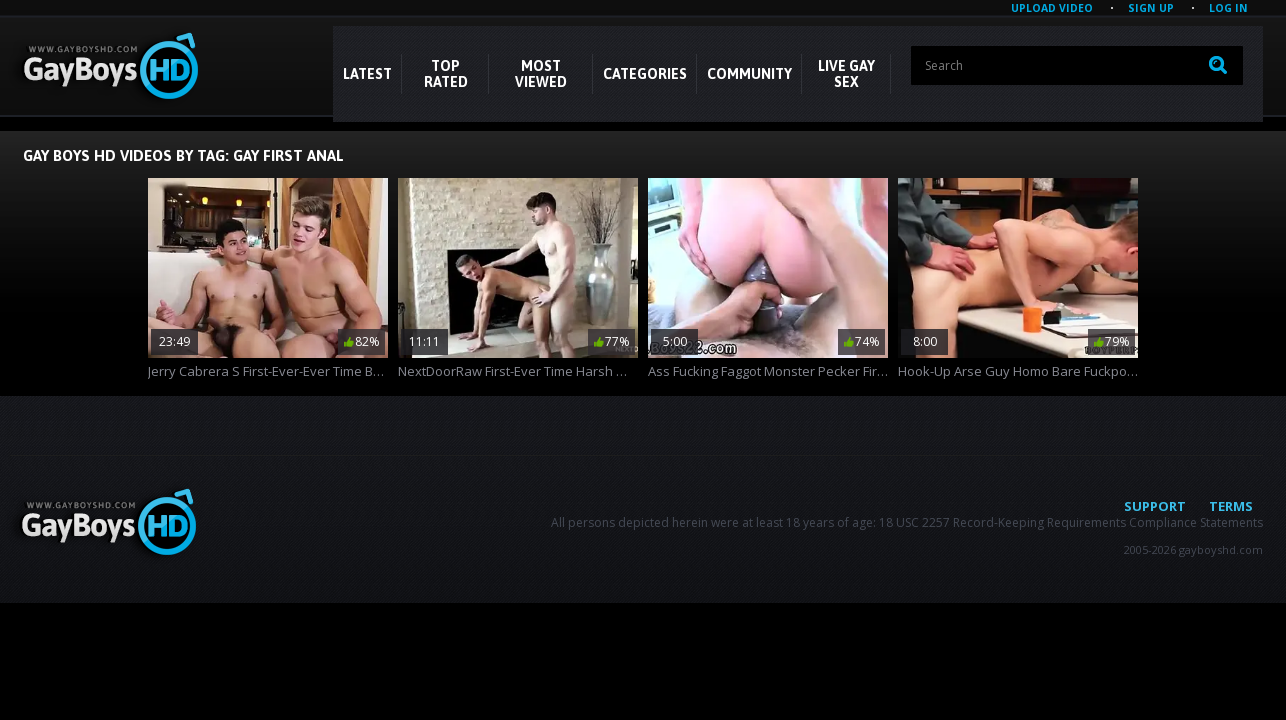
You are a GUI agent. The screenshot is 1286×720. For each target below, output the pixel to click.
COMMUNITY (749, 74)
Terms (1231, 506)
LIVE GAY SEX (846, 74)
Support (1155, 506)
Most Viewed (541, 74)
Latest (367, 74)
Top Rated (446, 74)
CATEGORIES (645, 74)
